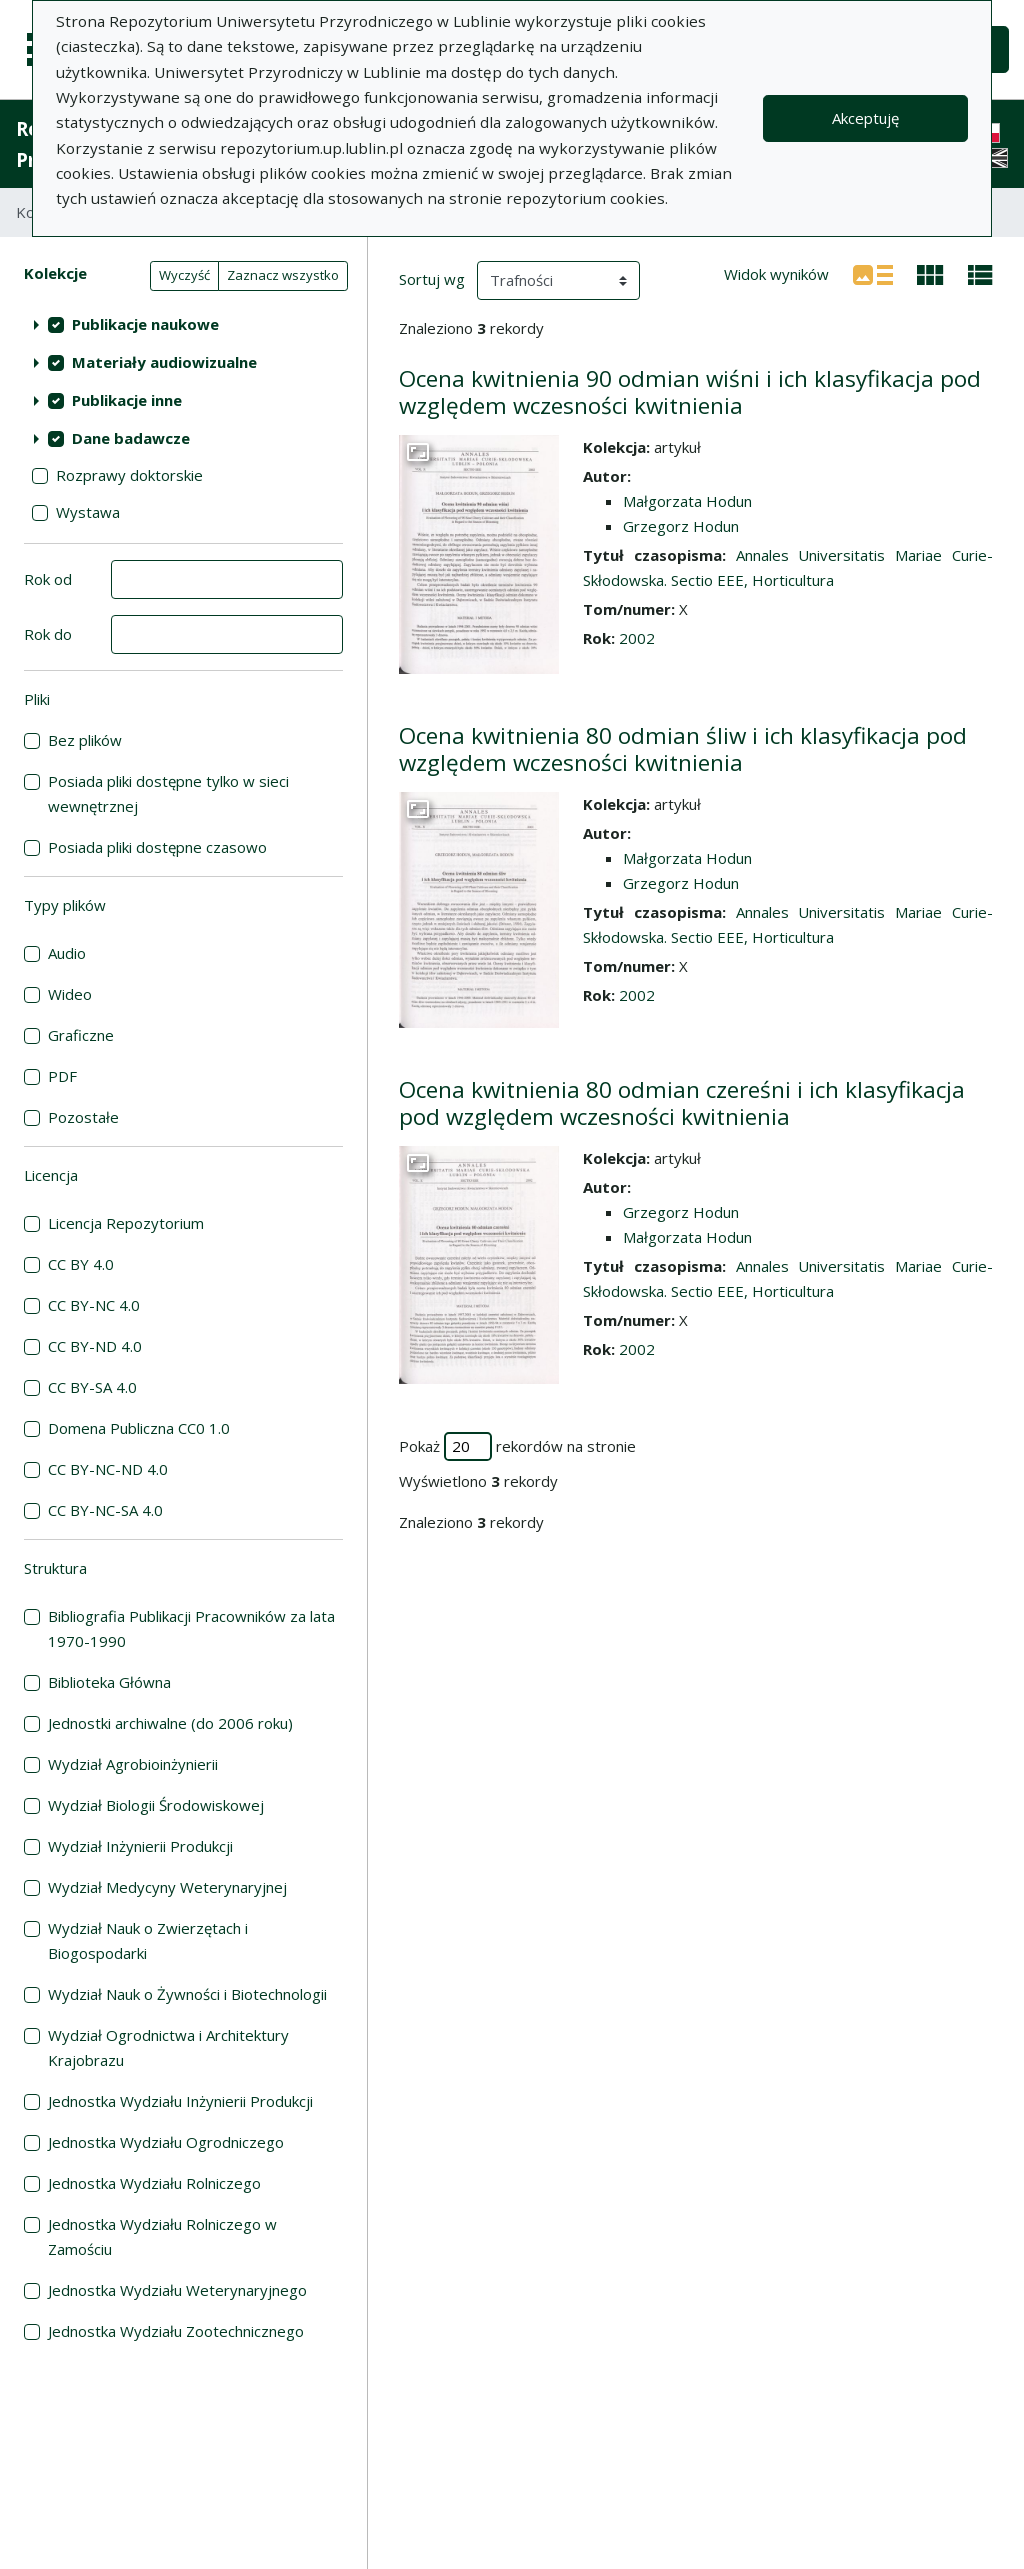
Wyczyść (184, 275)
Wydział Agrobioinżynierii (133, 1764)
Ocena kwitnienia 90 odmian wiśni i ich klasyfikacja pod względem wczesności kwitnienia (690, 392)
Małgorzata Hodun (687, 501)
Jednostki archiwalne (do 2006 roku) (170, 1723)
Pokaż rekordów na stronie (517, 1446)
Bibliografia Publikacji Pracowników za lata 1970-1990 (191, 1628)
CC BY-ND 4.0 (95, 1346)
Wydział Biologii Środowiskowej (156, 1805)
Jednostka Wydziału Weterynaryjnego (177, 2290)
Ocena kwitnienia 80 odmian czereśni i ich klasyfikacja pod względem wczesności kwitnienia (682, 1103)
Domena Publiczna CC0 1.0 (139, 1428)
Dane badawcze (131, 438)
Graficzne (81, 1035)
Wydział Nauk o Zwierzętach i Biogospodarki (148, 1940)
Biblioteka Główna (109, 1682)
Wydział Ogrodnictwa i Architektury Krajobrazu (168, 2047)
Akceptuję (865, 118)
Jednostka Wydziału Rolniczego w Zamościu (162, 2236)
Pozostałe (83, 1117)
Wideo (70, 994)
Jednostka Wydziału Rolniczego (154, 2183)
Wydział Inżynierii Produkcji (140, 1846)
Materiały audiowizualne (164, 362)
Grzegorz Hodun (681, 526)
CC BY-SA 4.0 (92, 1387)
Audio (67, 953)
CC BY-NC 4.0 (94, 1305)
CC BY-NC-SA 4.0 (105, 1510)
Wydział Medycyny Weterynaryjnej (167, 1887)
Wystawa (88, 512)
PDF (62, 1076)
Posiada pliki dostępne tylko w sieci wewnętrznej (168, 793)
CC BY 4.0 (81, 1264)
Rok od (48, 579)
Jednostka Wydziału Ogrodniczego (166, 2142)
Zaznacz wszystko (283, 275)
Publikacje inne (127, 400)
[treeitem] (183, 324)
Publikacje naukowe (145, 324)
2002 (637, 638)
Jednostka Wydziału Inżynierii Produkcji (180, 2101)
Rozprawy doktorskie (129, 475)
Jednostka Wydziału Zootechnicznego (176, 2331)
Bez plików (85, 740)
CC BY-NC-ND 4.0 (108, 1469)
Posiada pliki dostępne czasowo (157, 847)
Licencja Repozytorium (126, 1223)
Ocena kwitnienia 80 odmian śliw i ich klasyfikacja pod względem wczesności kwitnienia (683, 749)
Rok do (48, 634)
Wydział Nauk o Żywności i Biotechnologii (187, 1994)
